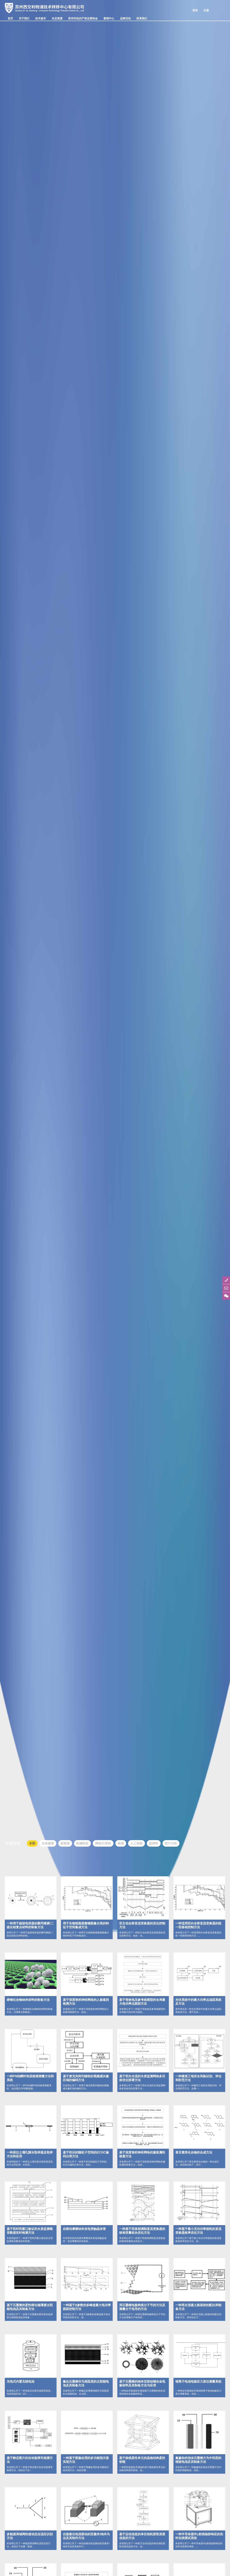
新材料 (153, 1843)
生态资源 (57, 18)
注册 (206, 10)
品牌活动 (125, 18)
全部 (32, 1843)
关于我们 (24, 18)
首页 (10, 18)
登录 (195, 10)
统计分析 (171, 1843)
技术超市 (40, 18)
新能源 (65, 1843)
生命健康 (48, 1843)
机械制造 (82, 1843)
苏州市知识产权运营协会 (83, 18)
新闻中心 (109, 18)
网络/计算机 (103, 1843)
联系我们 (141, 18)
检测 (121, 1843)
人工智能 (136, 1843)
